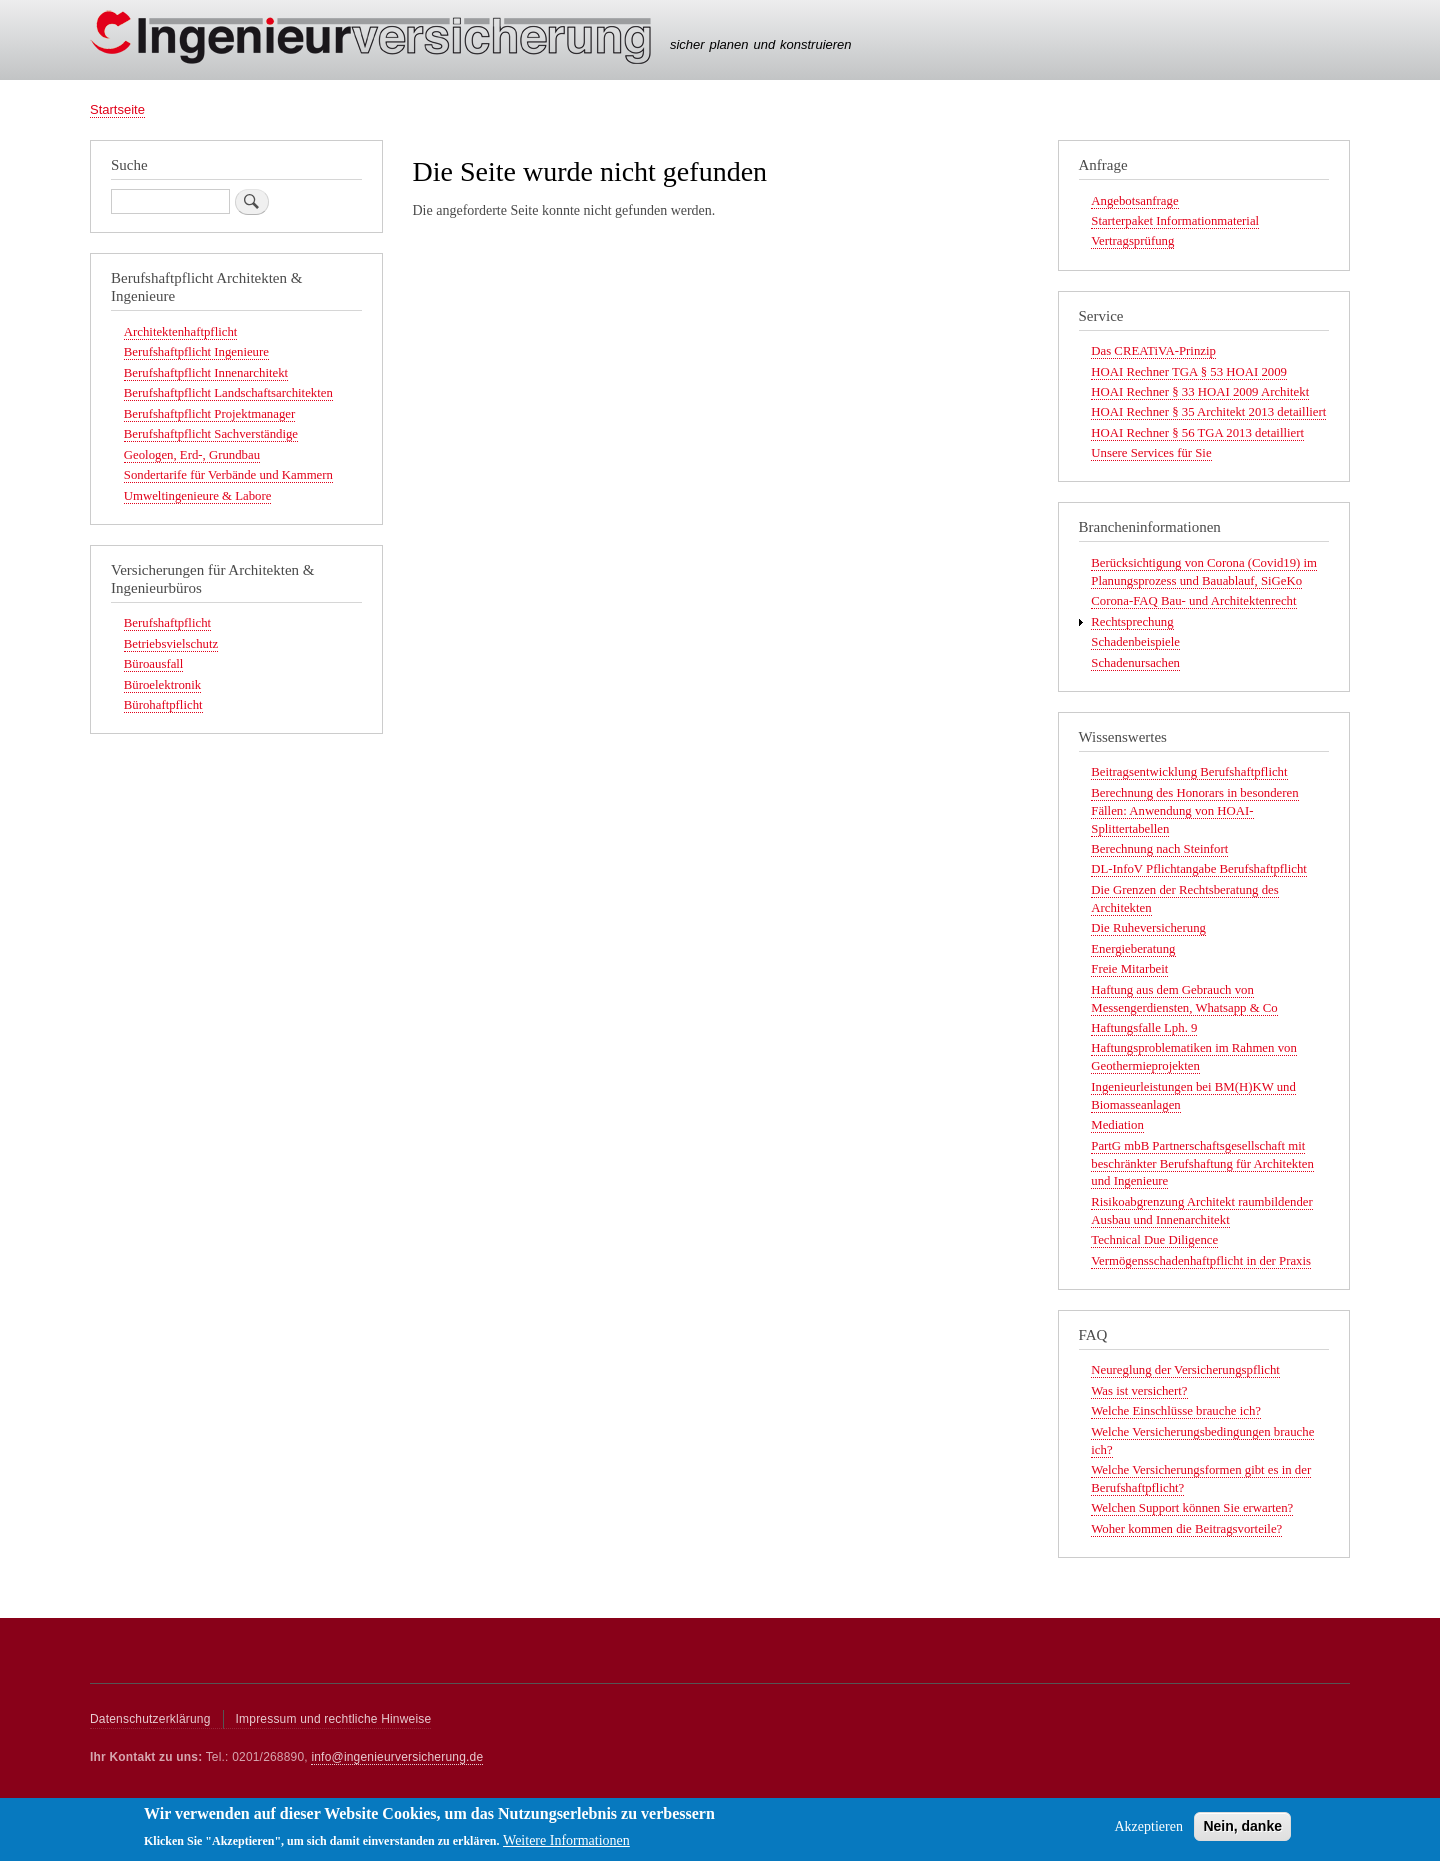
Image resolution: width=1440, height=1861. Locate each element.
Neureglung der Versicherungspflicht (1185, 1370)
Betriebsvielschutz (171, 644)
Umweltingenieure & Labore (198, 496)
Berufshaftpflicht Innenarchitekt (206, 373)
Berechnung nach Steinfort (1159, 849)
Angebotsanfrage (1134, 201)
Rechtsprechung (1132, 622)
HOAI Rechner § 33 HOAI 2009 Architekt (1200, 392)
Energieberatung (1133, 949)
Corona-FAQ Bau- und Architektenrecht (1193, 601)
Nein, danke (1242, 1832)
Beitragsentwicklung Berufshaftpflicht (1189, 772)
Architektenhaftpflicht (181, 332)
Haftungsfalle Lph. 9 (1144, 1028)
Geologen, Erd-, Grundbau (192, 455)
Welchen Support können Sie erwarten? (1192, 1508)
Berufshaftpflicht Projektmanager (209, 414)
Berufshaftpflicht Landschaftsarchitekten (228, 393)
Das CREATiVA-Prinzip (1153, 351)
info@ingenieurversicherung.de (397, 1757)
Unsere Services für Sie (1151, 453)
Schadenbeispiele (1135, 642)
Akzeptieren (1148, 1832)
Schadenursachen (1135, 663)
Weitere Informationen (566, 1846)
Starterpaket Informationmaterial (1175, 221)
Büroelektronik (162, 685)
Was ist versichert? (1139, 1391)
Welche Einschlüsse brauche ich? (1176, 1411)
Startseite (117, 109)
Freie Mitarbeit (1129, 969)
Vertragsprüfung (1132, 241)
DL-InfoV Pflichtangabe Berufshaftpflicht (1199, 869)
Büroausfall (154, 664)
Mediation (1117, 1125)
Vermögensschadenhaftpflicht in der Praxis (1201, 1261)
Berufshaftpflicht (167, 623)
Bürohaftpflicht (163, 705)
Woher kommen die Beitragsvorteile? (1186, 1529)
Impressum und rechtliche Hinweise (334, 1719)
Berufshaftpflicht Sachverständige (211, 434)
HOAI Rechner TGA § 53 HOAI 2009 (1189, 372)
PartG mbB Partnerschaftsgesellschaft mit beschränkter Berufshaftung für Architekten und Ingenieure (1202, 1164)
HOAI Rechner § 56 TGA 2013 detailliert (1197, 433)
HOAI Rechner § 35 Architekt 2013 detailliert (1208, 412)
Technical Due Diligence (1154, 1240)
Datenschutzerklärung (150, 1719)
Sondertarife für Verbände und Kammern (228, 475)
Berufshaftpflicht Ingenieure (196, 352)
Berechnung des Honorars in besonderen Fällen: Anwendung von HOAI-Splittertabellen (1194, 811)
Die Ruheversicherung (1148, 928)
